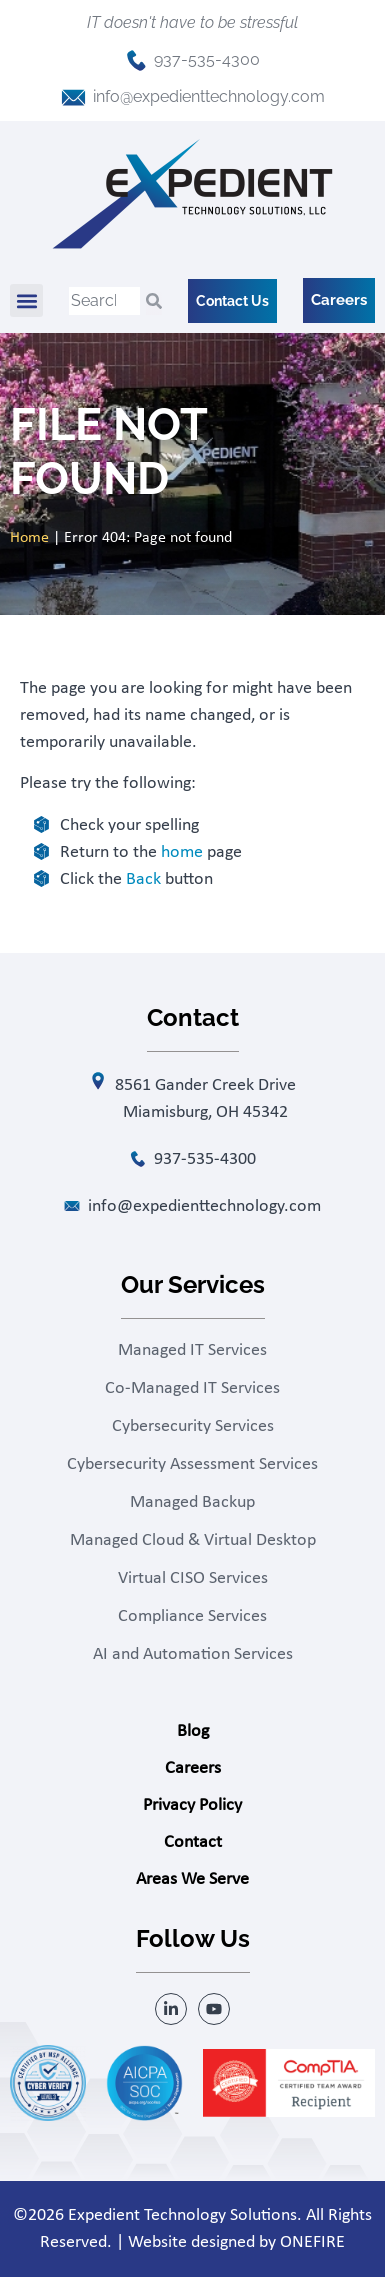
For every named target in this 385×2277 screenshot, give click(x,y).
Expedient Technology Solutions (182, 2215)
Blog (193, 1731)
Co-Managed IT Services (192, 1388)
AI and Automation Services (193, 1654)
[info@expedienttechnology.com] (73, 97)
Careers (193, 1768)
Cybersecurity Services (193, 1426)
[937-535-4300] (136, 60)
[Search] (154, 301)
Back (143, 879)
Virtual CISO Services (193, 1578)
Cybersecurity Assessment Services (192, 1464)
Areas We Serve (192, 1879)
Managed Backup (192, 1502)
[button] (26, 300)
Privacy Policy (192, 1805)
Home (29, 538)
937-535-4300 (207, 59)
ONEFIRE (312, 2242)
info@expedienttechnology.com (209, 96)
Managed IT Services (192, 1350)
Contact (193, 1842)
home (182, 852)
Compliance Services (192, 1616)
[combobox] (104, 301)
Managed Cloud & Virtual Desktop (193, 1540)
